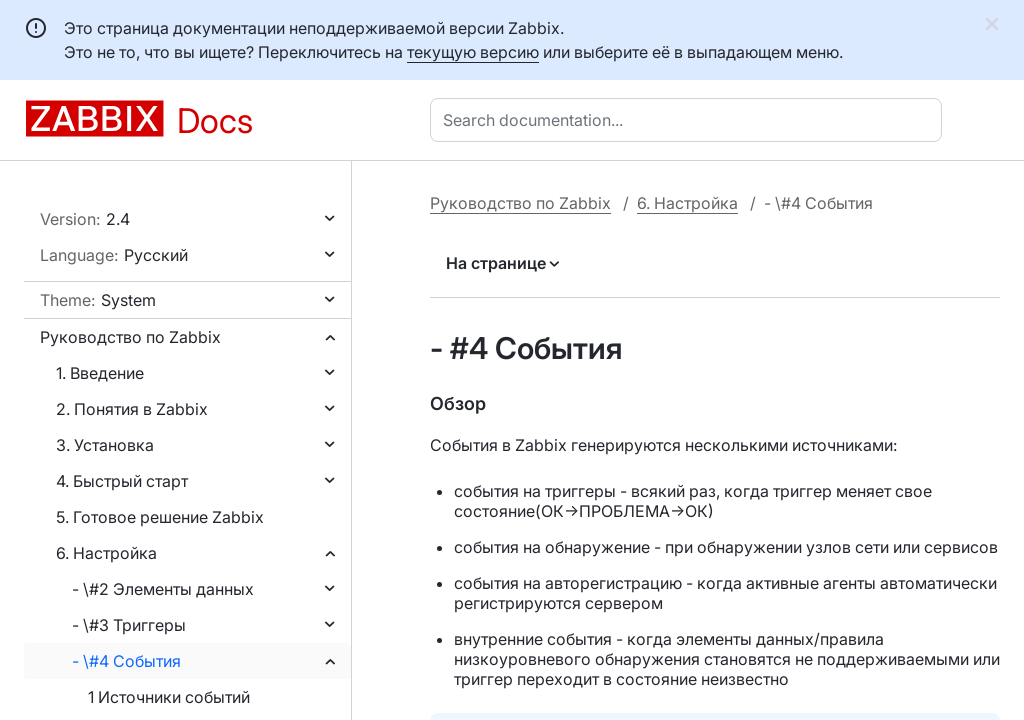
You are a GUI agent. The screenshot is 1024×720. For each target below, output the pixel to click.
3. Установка (105, 445)
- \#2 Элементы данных (163, 589)
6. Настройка (106, 553)
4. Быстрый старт (122, 481)
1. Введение (100, 373)
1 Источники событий (169, 697)
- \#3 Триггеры (129, 625)
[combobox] (690, 120)
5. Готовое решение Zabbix (160, 517)
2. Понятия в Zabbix (132, 409)
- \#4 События (126, 661)
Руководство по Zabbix (130, 337)
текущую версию (473, 52)
